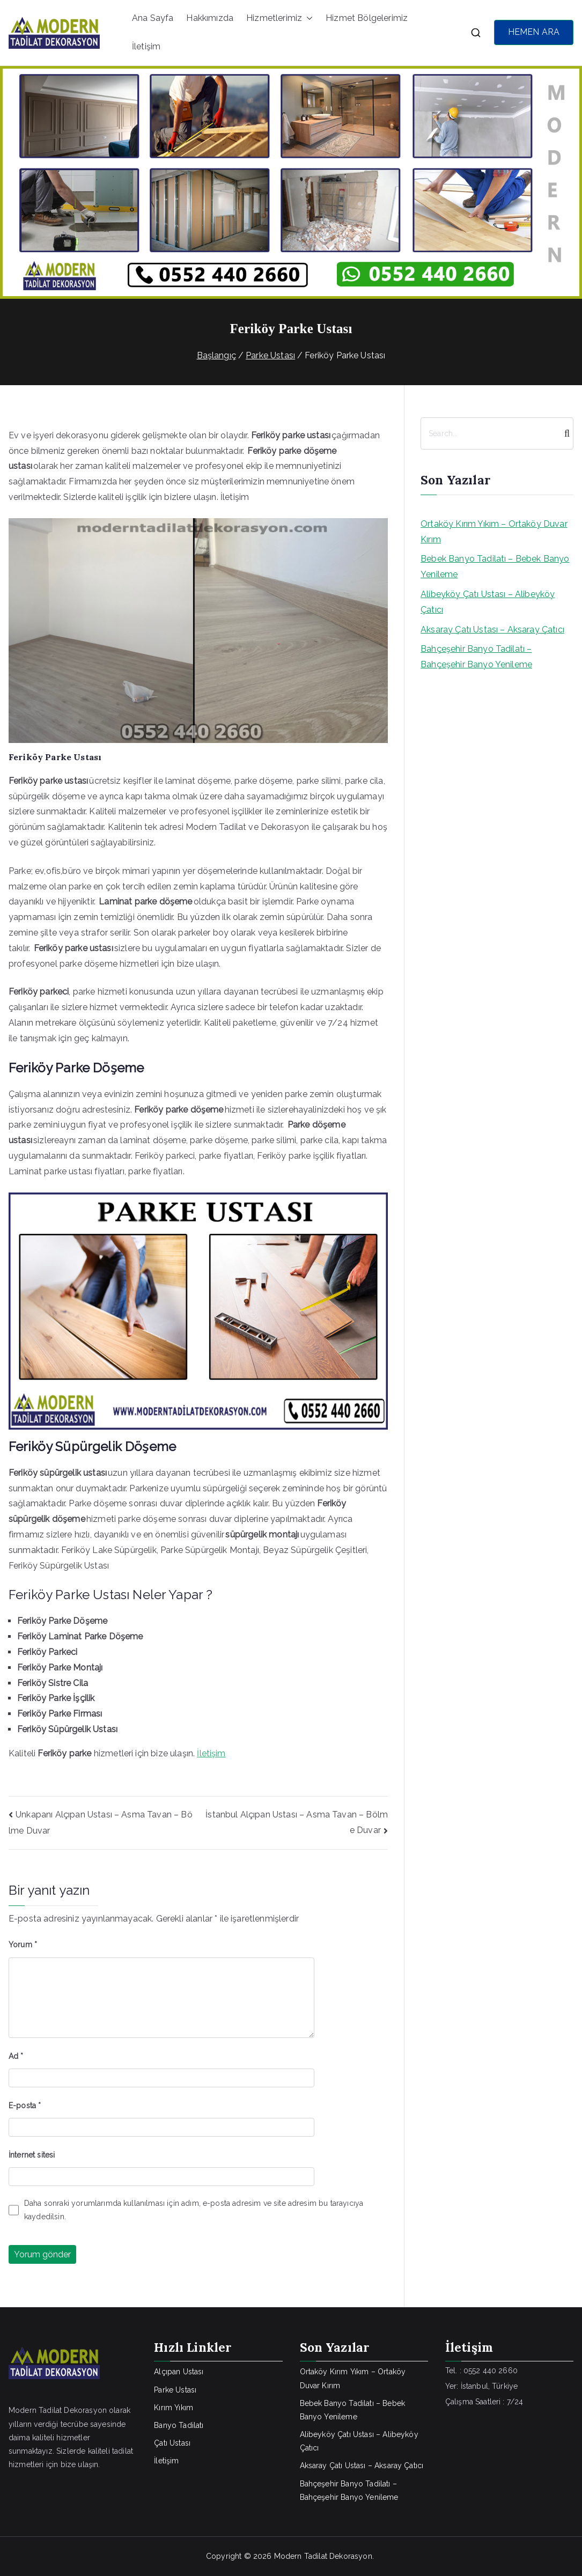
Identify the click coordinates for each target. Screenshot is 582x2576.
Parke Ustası (175, 2390)
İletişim (146, 46)
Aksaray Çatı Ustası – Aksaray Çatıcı (492, 629)
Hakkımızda (209, 18)
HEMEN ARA (533, 32)
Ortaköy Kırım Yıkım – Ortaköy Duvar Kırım (494, 531)
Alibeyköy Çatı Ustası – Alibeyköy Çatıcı (488, 602)
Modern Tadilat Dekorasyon (323, 2556)
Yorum (23, 1944)
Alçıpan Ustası (178, 2371)
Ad (16, 2056)
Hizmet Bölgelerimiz (367, 18)
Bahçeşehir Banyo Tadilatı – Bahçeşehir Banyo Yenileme (476, 656)
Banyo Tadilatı (178, 2425)
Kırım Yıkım (173, 2407)
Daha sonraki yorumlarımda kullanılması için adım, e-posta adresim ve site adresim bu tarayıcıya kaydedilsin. (193, 2210)
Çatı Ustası (172, 2443)
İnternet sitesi (32, 2155)
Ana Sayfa (152, 18)
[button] (307, 18)
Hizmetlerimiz (279, 18)
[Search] (564, 433)
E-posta (25, 2105)
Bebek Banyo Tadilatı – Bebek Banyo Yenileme (495, 566)
